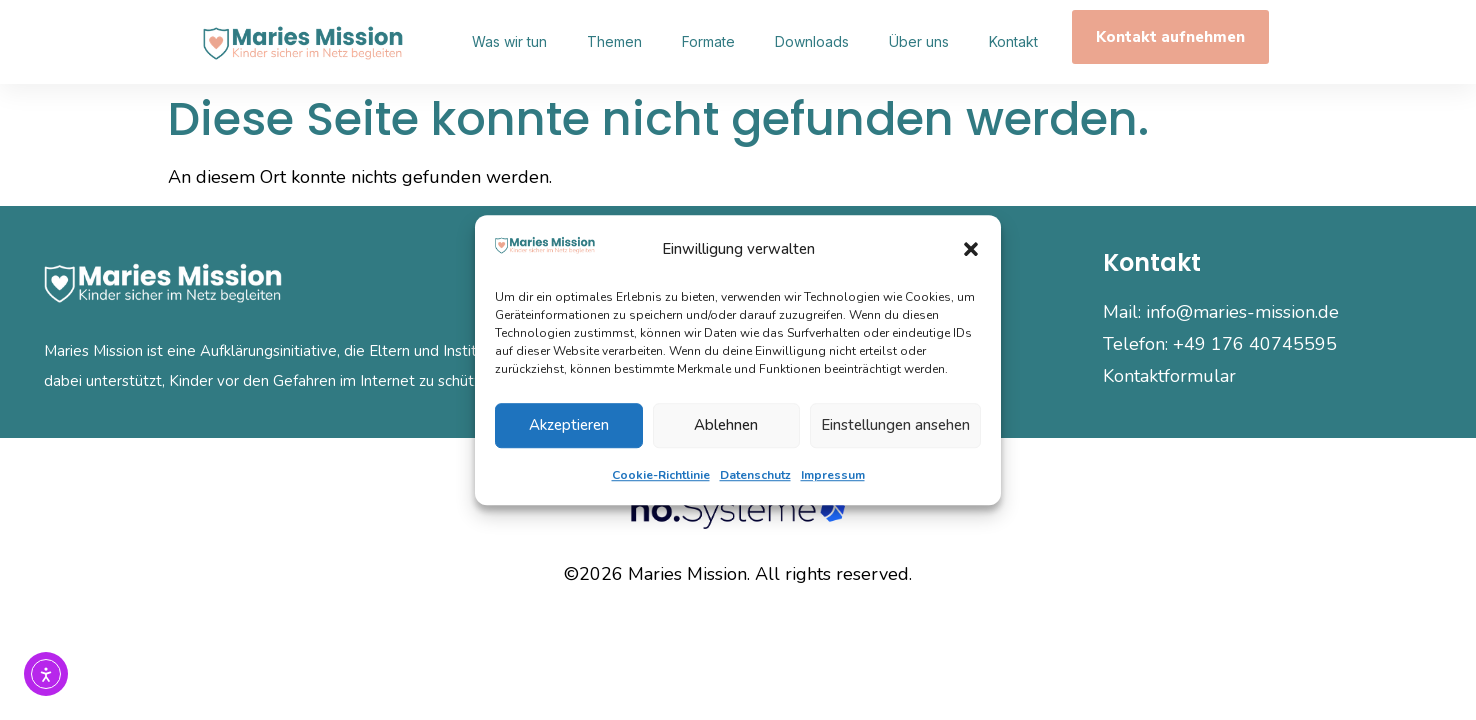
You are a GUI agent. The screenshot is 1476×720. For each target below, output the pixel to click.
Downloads (812, 41)
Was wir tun (509, 41)
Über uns (919, 41)
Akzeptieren (569, 425)
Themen (614, 41)
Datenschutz (755, 475)
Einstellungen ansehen (895, 425)
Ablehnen (726, 425)
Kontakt (1013, 41)
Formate (708, 41)
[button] (971, 249)
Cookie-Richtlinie (661, 475)
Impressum (833, 475)
